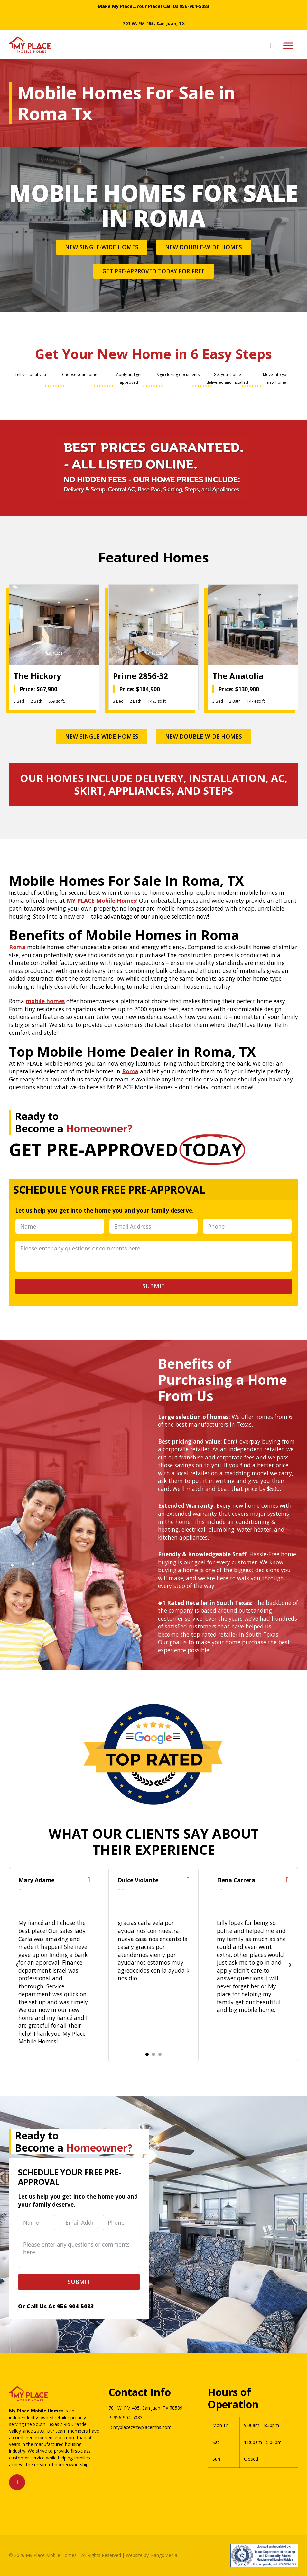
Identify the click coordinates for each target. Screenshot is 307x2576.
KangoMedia (164, 2555)
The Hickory (37, 676)
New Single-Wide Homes (101, 247)
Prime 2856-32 (140, 676)
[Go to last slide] (17, 1965)
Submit (153, 1286)
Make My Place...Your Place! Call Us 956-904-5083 (153, 6)
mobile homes (45, 1001)
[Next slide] (290, 1965)
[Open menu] (288, 46)
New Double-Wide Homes (203, 247)
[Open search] (271, 46)
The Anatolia (238, 676)
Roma (17, 947)
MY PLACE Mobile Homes (101, 900)
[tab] (147, 2054)
